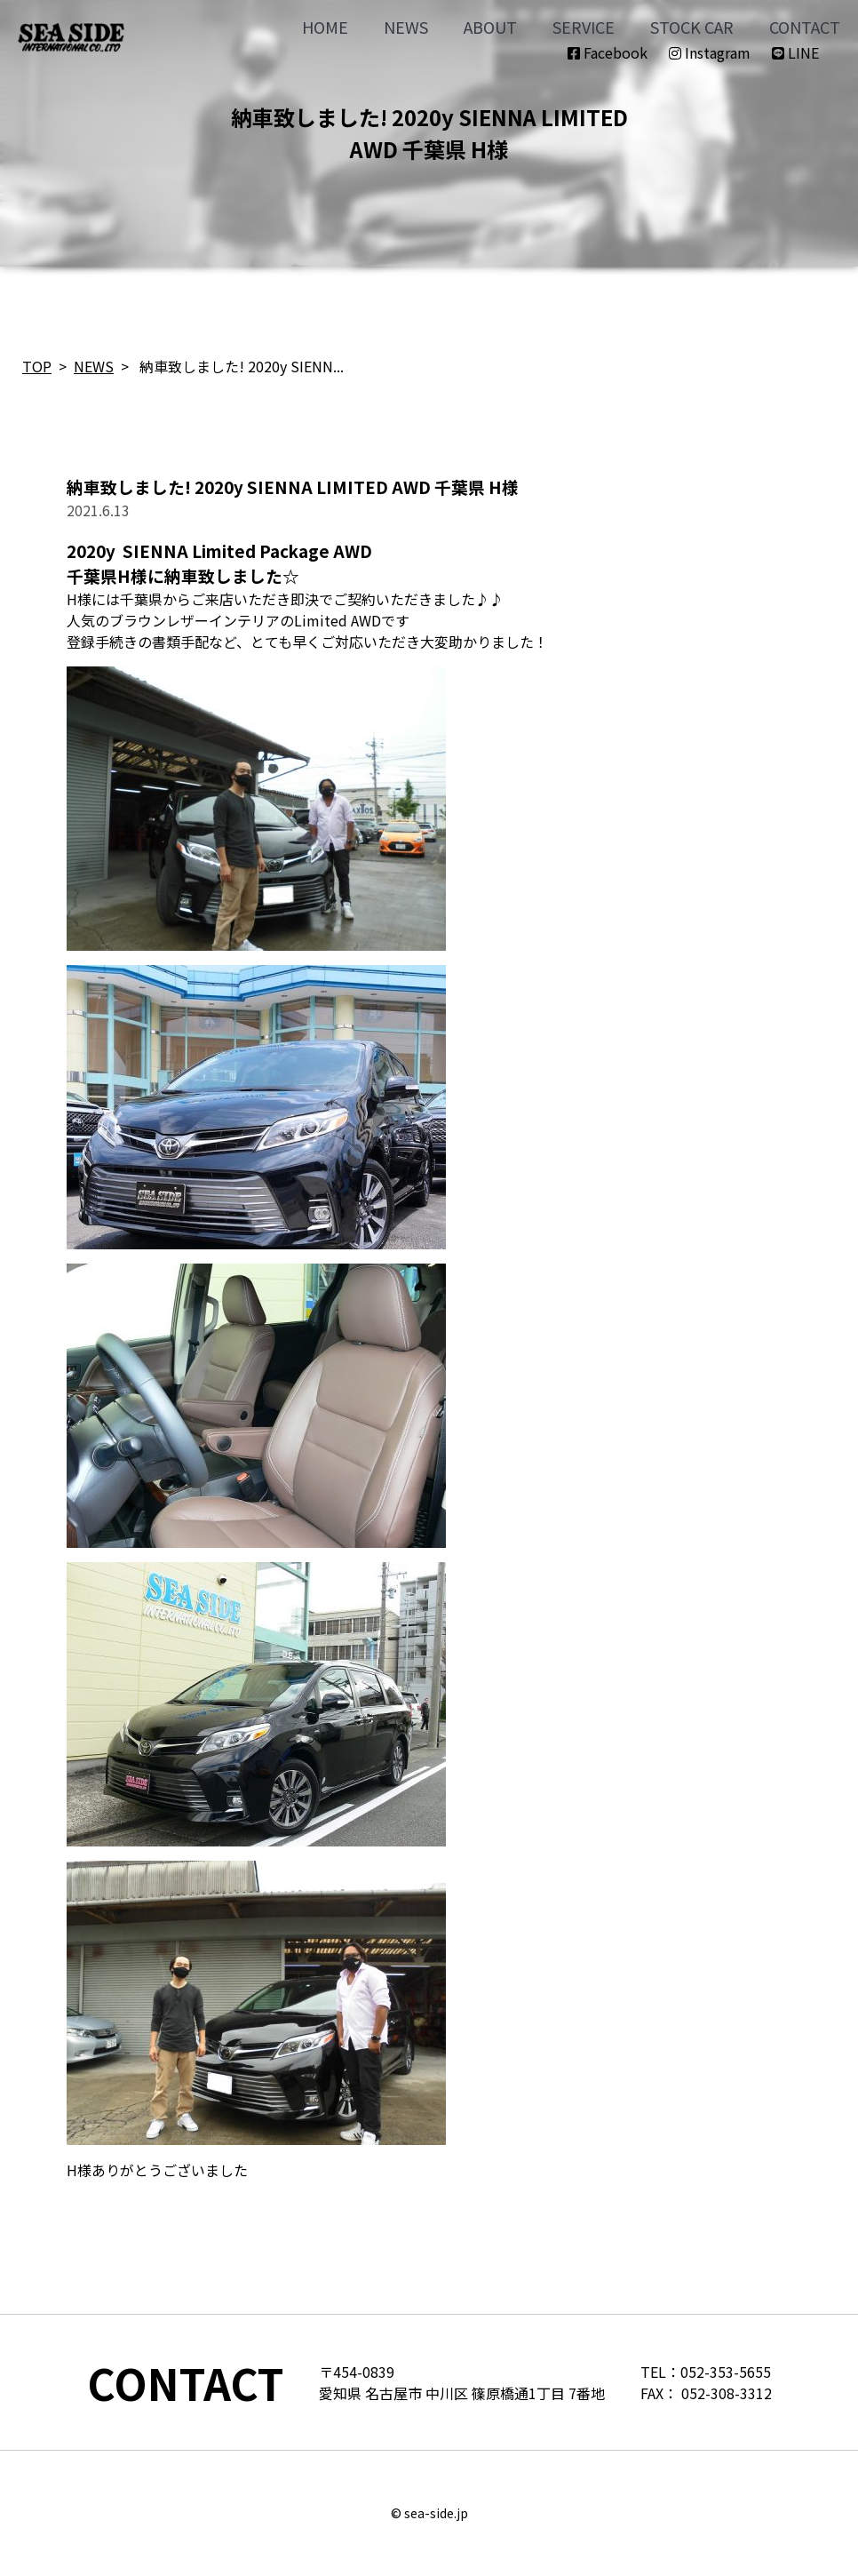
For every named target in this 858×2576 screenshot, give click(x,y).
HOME (325, 26)
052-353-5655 (725, 2371)
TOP (37, 366)
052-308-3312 (726, 2393)
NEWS (406, 26)
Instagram (710, 52)
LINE (795, 52)
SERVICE (583, 26)
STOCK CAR (692, 26)
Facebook (607, 52)
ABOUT (490, 26)
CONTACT (804, 26)
